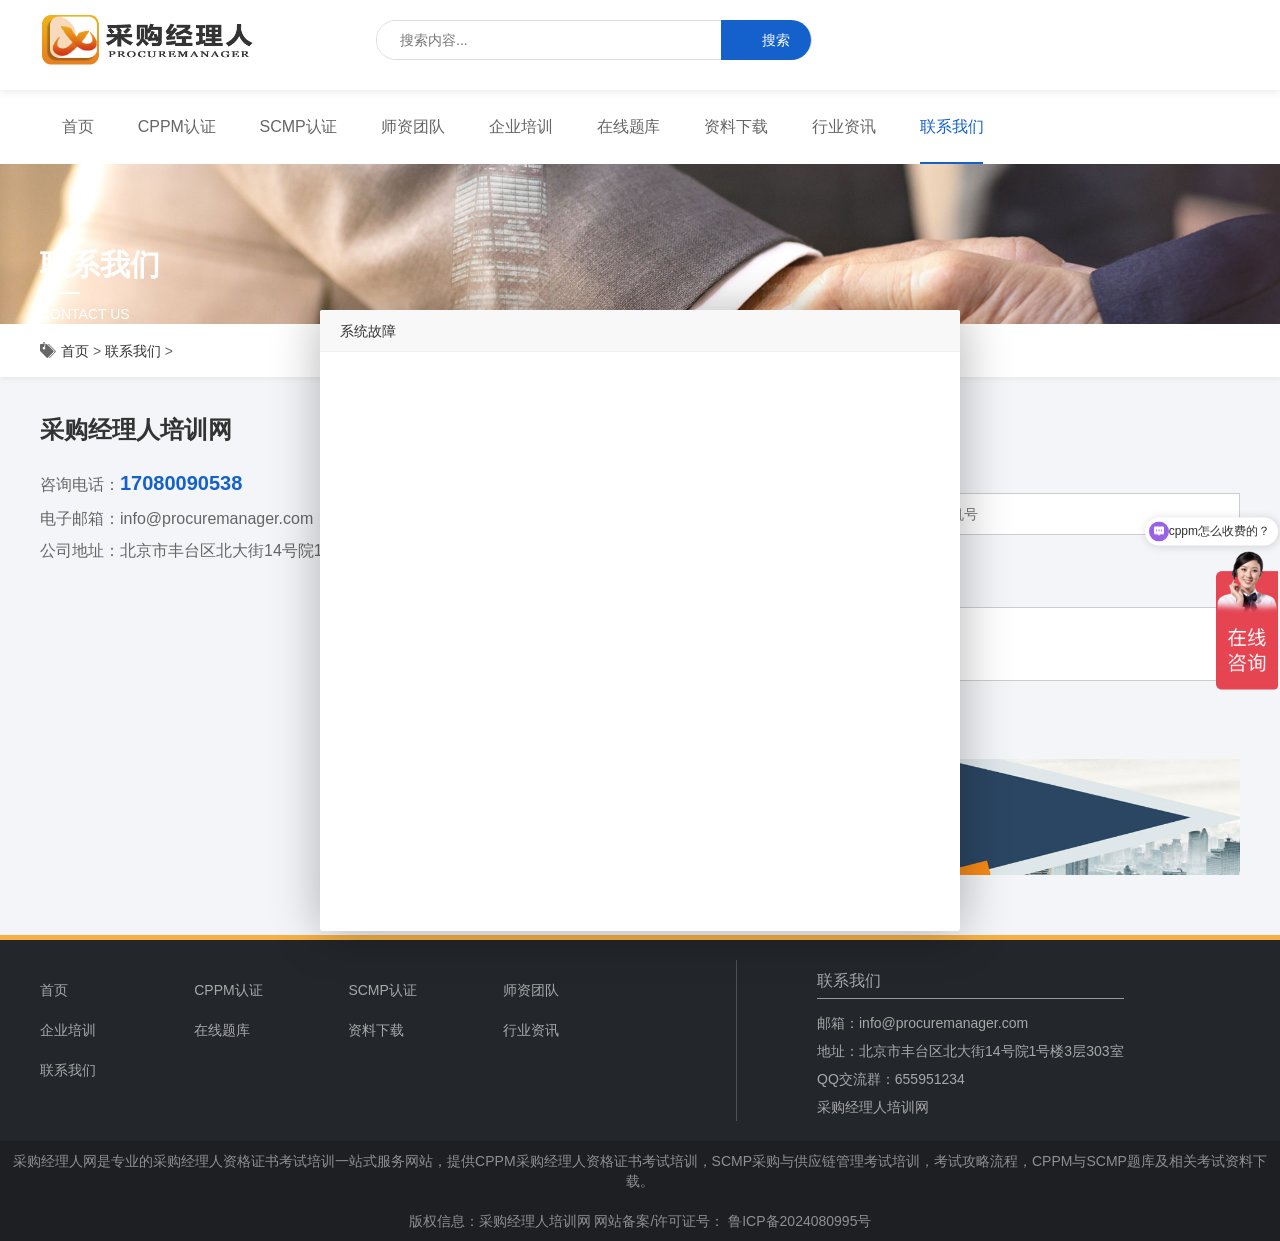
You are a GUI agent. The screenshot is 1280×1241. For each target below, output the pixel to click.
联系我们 (952, 126)
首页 (78, 126)
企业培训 (521, 126)
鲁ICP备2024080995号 (797, 1221)
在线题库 (629, 126)
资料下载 (736, 126)
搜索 (766, 40)
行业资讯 (844, 126)
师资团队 (413, 126)
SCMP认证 (299, 126)
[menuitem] (78, 127)
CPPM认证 (177, 126)
